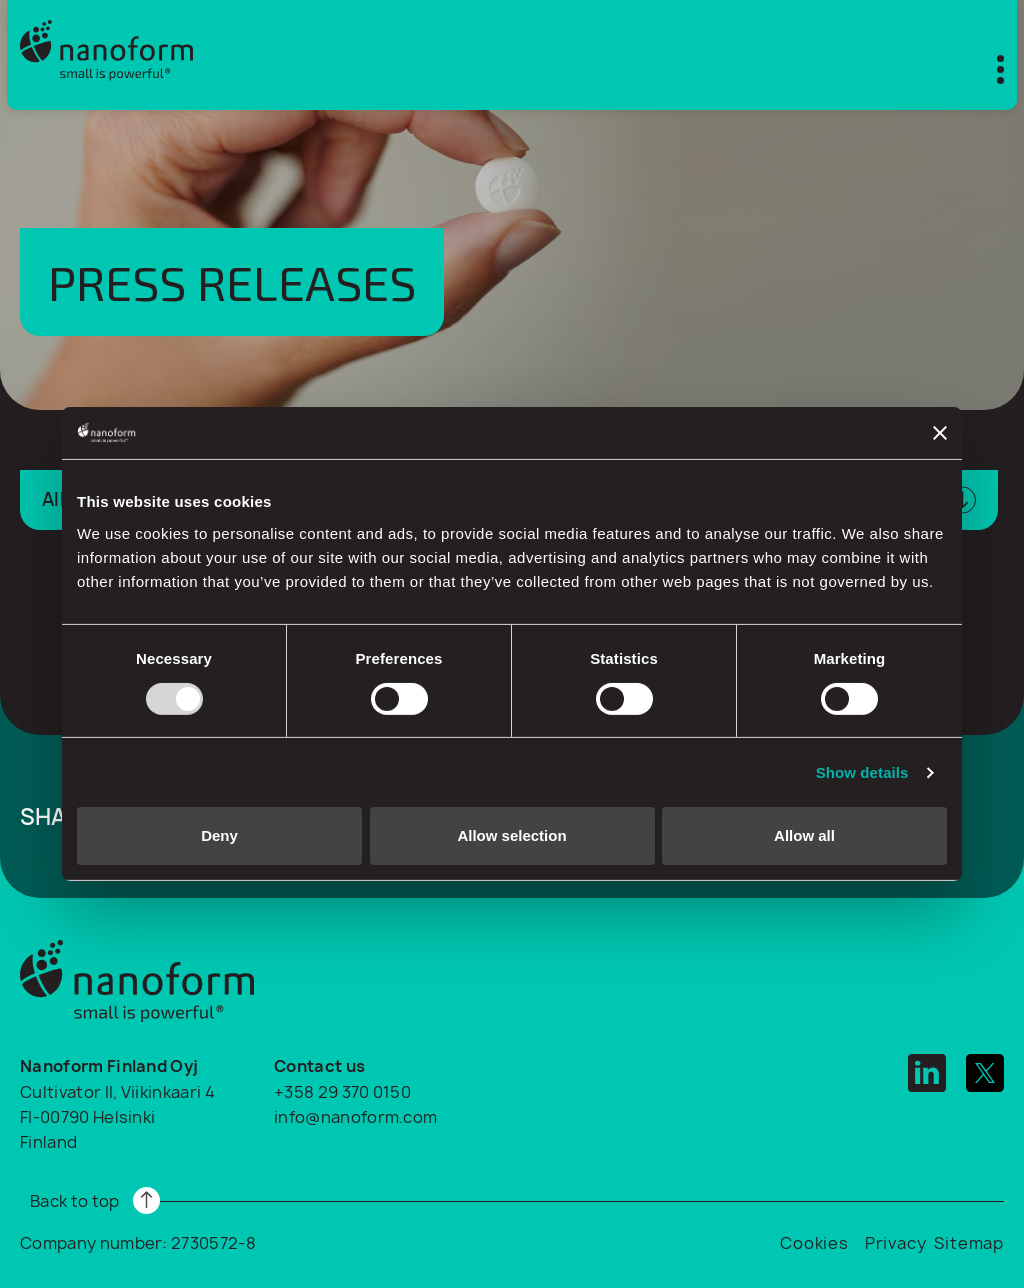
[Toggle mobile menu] (987, 65)
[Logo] (106, 55)
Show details (862, 772)
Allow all (804, 835)
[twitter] (985, 1073)
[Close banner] (940, 433)
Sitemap (969, 1243)
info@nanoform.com (355, 1117)
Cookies (814, 1243)
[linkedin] (927, 1073)
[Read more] (90, 1201)
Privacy (896, 1243)
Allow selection (511, 835)
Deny (219, 835)
